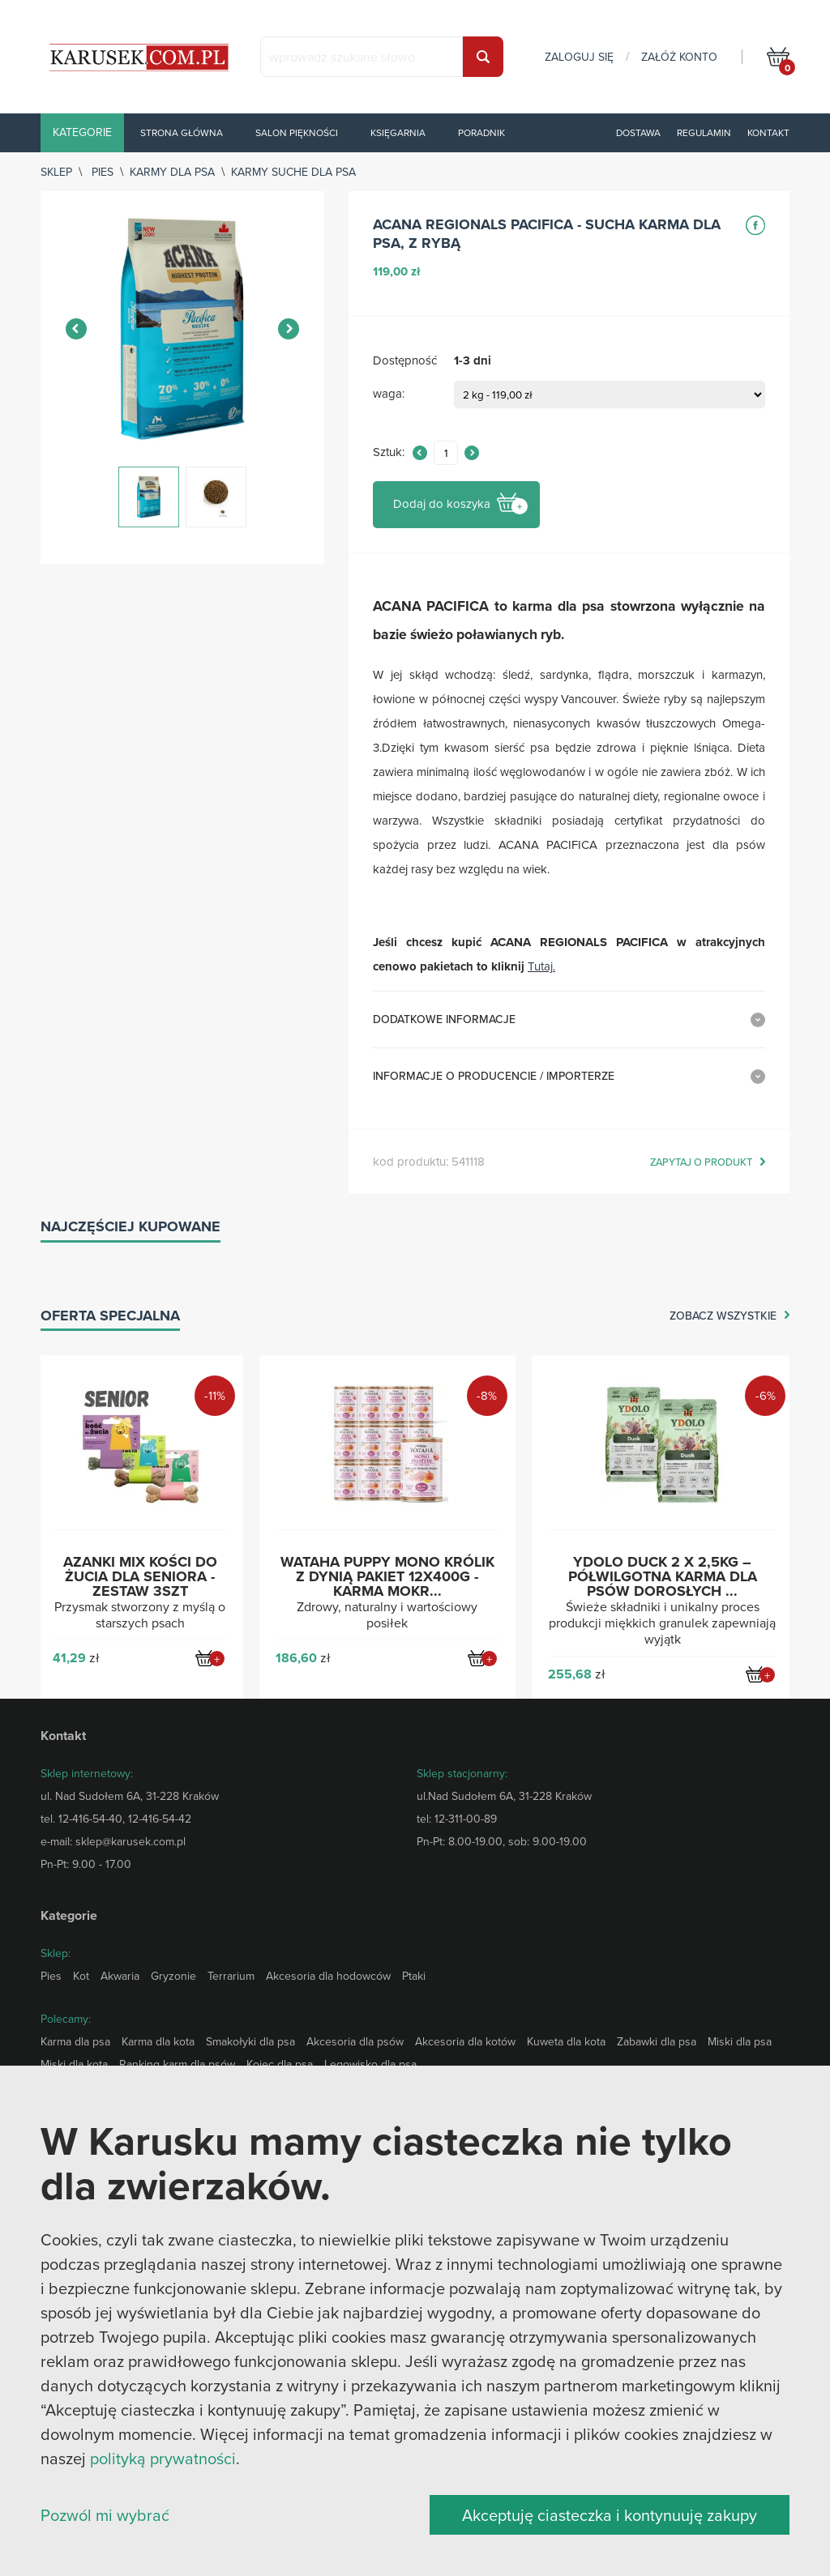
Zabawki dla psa (656, 2041)
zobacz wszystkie (723, 1316)
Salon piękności (296, 132)
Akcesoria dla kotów (465, 2041)
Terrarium (231, 1976)
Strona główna (181, 132)
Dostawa (638, 132)
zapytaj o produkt (701, 1162)
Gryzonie (173, 1976)
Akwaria (120, 1976)
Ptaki (414, 1976)
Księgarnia (398, 132)
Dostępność (405, 361)
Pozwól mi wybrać (105, 2515)
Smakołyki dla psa (250, 2041)
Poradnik (481, 132)
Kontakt (768, 132)
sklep (56, 172)
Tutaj (540, 966)
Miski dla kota (74, 2064)
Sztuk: (388, 452)
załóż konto (679, 57)
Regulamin (704, 132)
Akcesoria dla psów (355, 2041)
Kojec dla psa (279, 2064)
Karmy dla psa (172, 172)
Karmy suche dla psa (293, 172)
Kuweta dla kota (566, 2041)
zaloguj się (579, 57)
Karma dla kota (158, 2041)
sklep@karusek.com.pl (130, 1841)
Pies (102, 172)
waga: (388, 394)
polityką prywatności (163, 2458)
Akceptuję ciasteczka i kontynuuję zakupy (609, 2515)
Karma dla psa (75, 2041)
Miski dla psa (740, 2041)
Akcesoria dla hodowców (328, 1976)
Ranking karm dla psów (177, 2064)
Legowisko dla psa (370, 2064)
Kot (81, 1976)
